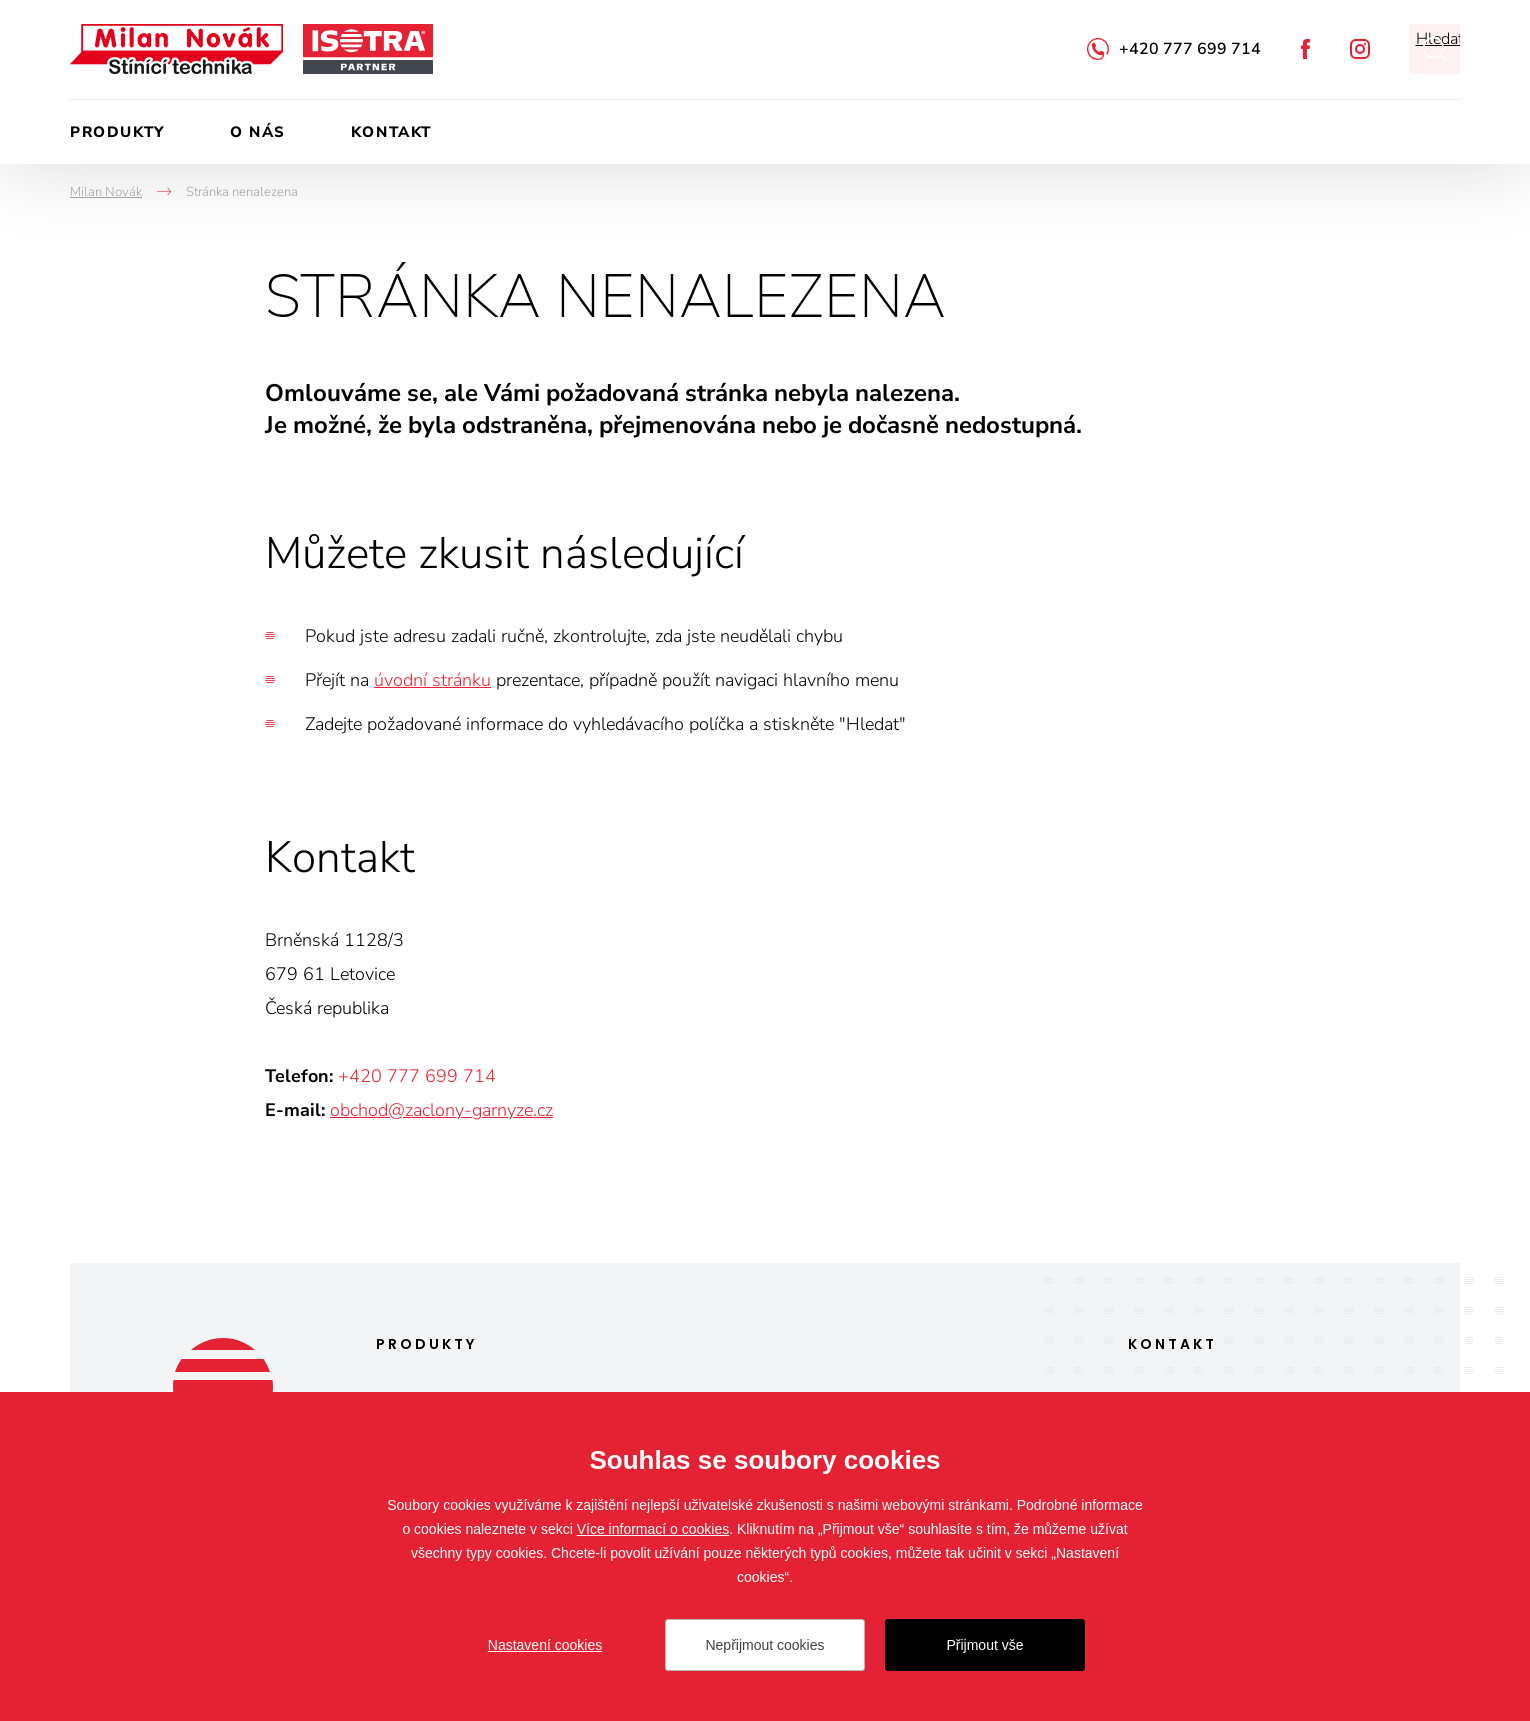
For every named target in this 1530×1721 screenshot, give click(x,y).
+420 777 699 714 (1190, 49)
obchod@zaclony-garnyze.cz (441, 1110)
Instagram (1360, 49)
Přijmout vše (984, 1645)
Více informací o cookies (653, 1529)
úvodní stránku (432, 680)
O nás (258, 132)
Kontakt (391, 132)
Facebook (1305, 49)
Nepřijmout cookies (764, 1645)
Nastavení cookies (545, 1645)
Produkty (117, 132)
